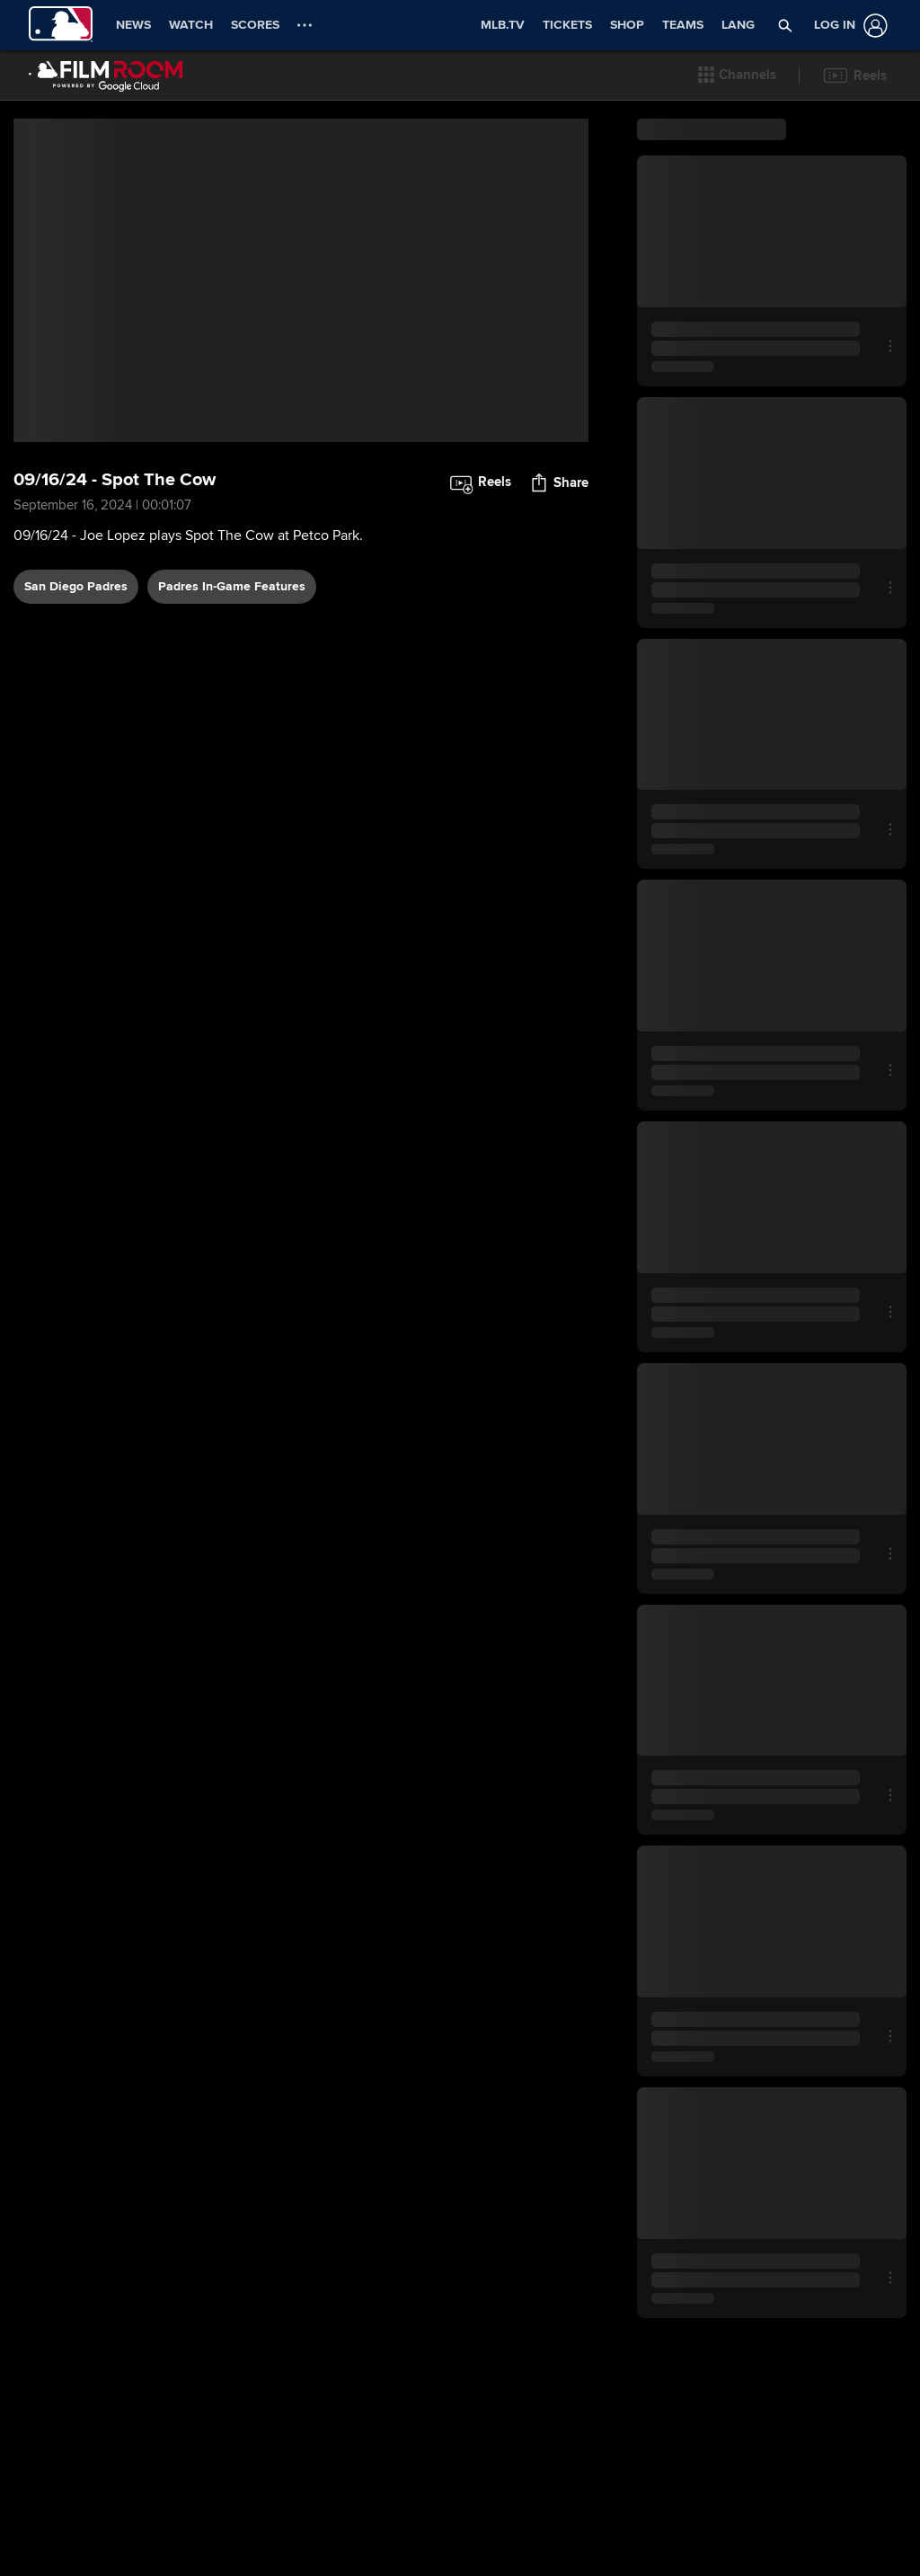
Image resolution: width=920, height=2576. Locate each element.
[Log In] (847, 25)
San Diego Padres (76, 586)
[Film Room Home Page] (106, 75)
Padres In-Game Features (231, 586)
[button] (737, 75)
